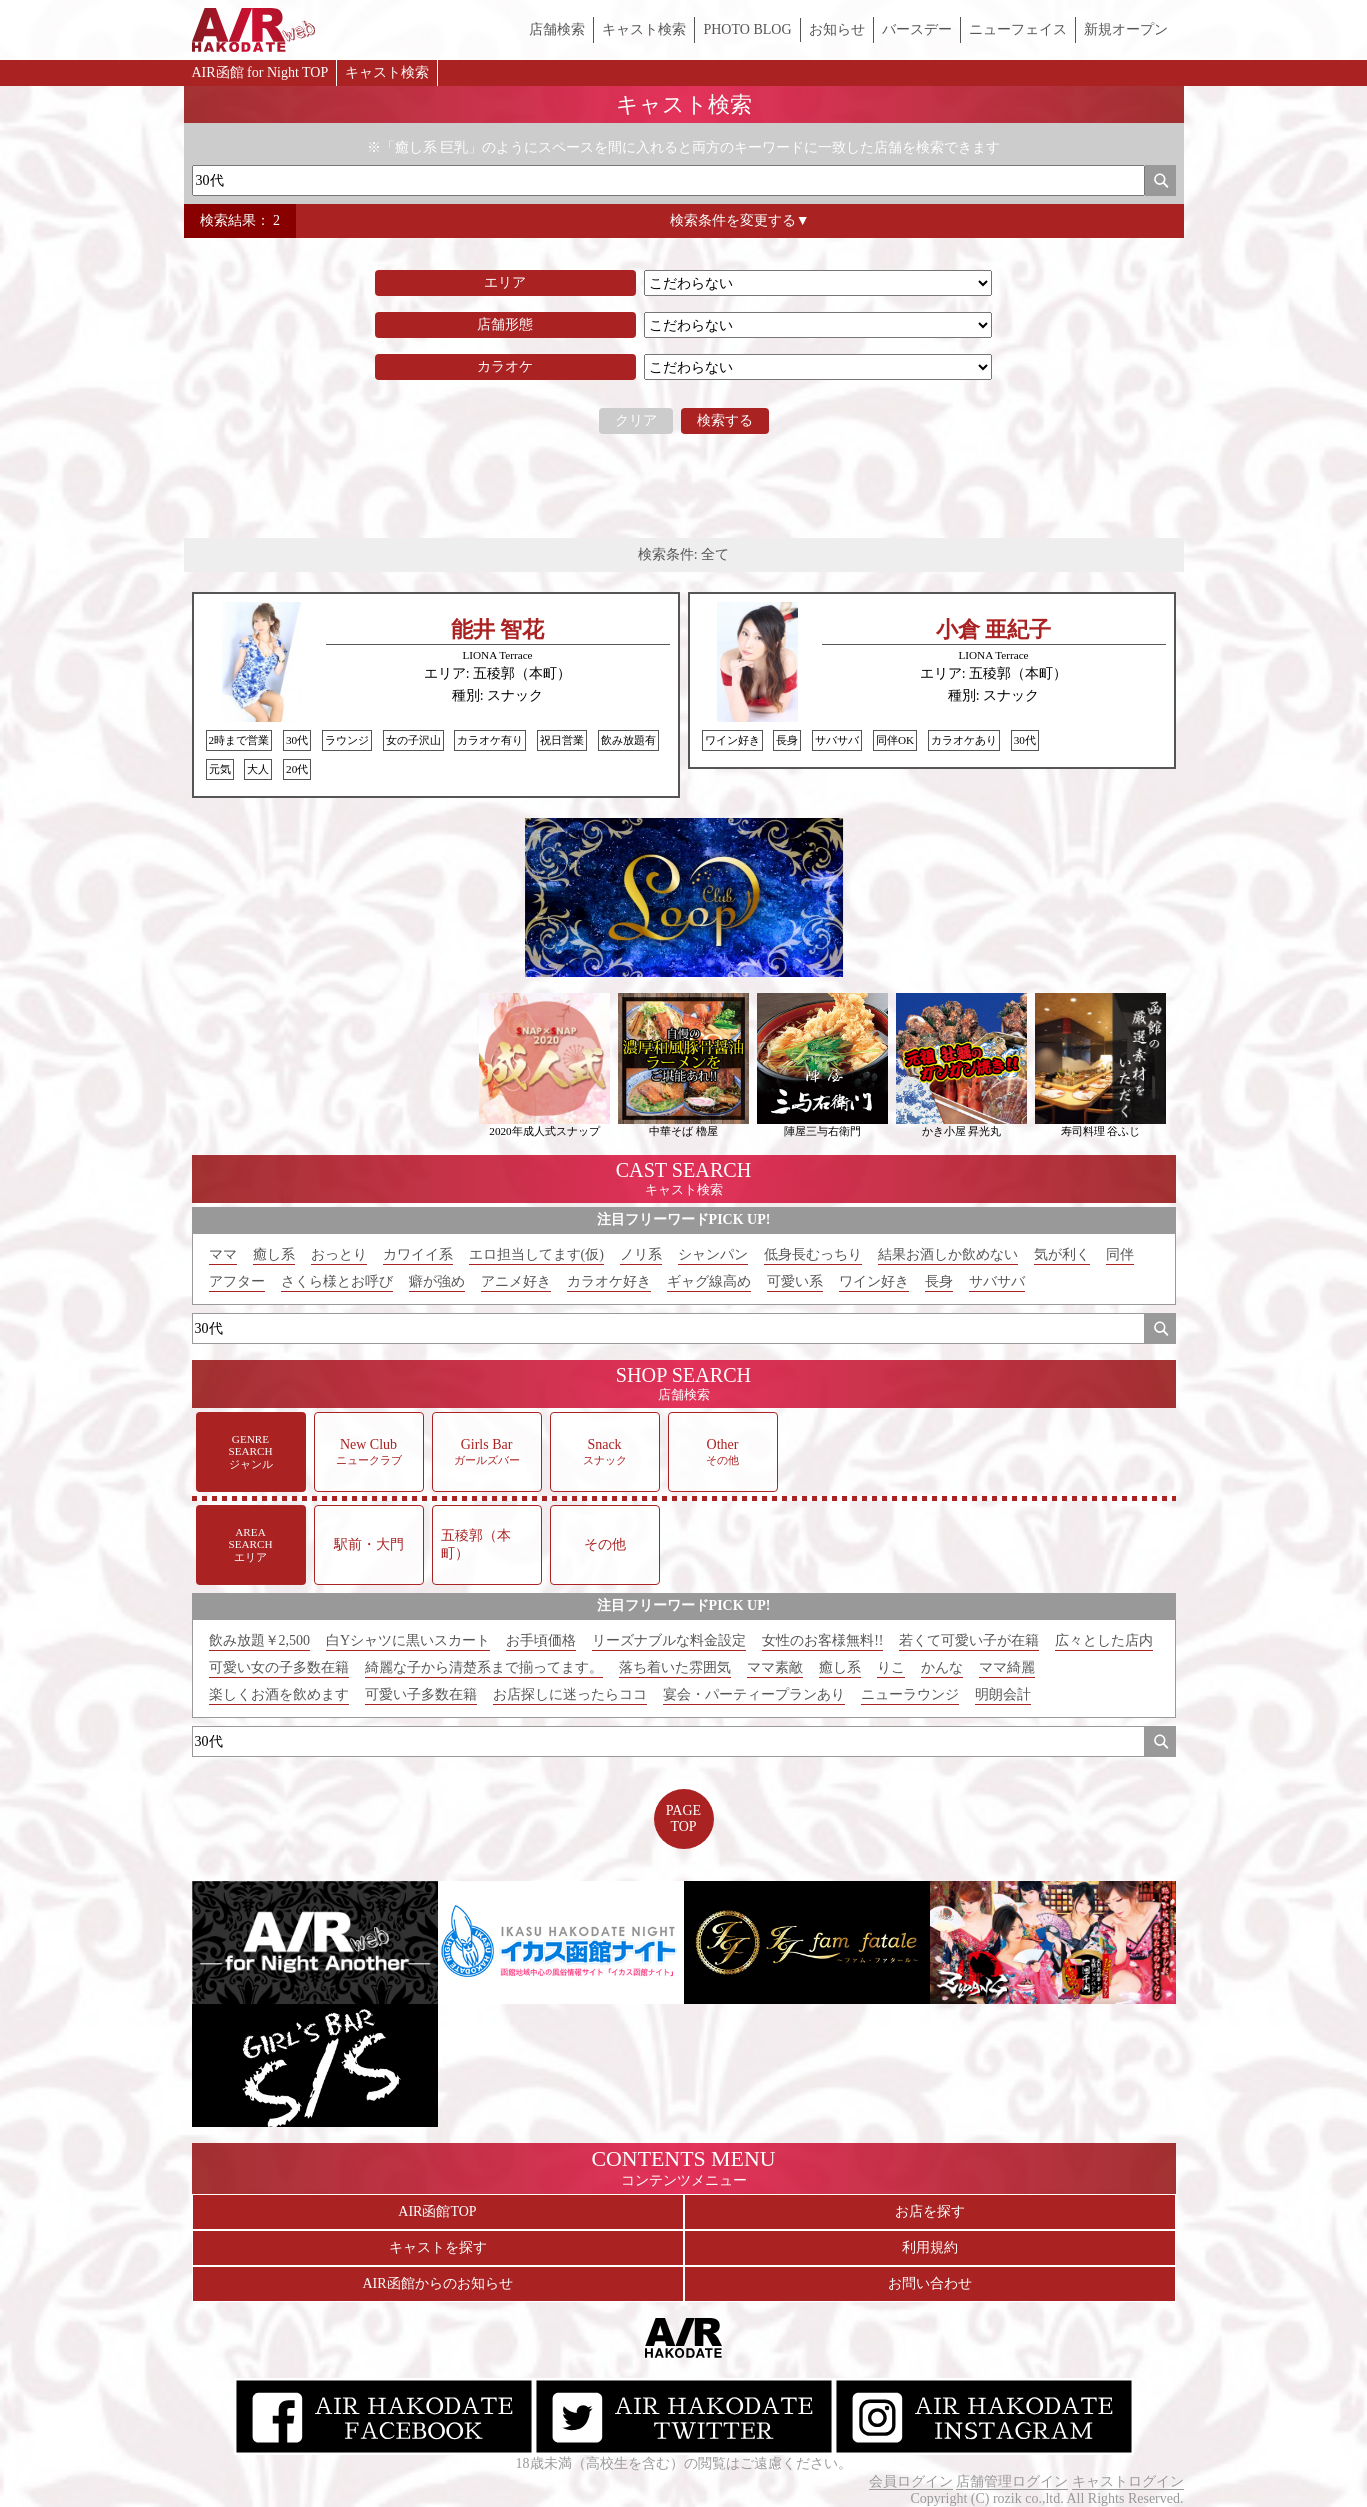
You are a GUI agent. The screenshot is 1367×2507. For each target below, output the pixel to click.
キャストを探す (438, 2247)
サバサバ (997, 1281)
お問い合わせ (930, 2283)
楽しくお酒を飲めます (279, 1694)
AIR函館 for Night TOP (260, 72)
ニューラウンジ (910, 1694)
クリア (636, 420)
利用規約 (930, 2247)
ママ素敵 (775, 1667)
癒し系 (274, 1254)
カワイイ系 (418, 1254)
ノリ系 (641, 1254)
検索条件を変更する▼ (740, 220)
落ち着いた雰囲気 (675, 1667)
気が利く (1062, 1254)
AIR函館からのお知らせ (437, 2283)
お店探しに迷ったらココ (570, 1694)
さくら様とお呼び (337, 1281)
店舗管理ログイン (1012, 2481)
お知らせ (837, 29)
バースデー (917, 29)
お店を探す (930, 2211)
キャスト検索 (644, 29)
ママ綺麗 (1007, 1667)
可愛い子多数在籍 (421, 1694)
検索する (725, 420)
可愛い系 (795, 1281)
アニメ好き (516, 1281)
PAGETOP (683, 1818)
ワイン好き (874, 1281)
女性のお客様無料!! (822, 1640)
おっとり (339, 1254)
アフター (237, 1281)
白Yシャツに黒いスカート (408, 1640)
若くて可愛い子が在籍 (969, 1640)
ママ (223, 1254)
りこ (891, 1667)
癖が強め (437, 1281)
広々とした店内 (1104, 1640)
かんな (942, 1667)
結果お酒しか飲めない (948, 1254)
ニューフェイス (1018, 29)
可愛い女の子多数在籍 (279, 1667)
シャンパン (713, 1254)
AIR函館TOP (437, 2211)
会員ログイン (911, 2481)
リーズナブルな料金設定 (669, 1640)
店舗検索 (557, 29)
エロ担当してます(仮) (536, 1254)
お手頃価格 (541, 1640)
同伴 (1120, 1254)
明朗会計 (1003, 1694)
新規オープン (1126, 29)
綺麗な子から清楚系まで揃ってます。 (484, 1667)
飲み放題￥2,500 (260, 1640)
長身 (939, 1281)
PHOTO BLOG (747, 29)
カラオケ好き (609, 1281)
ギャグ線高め (709, 1281)
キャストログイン (1128, 2481)
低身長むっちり (813, 1254)
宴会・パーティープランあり (754, 1694)
